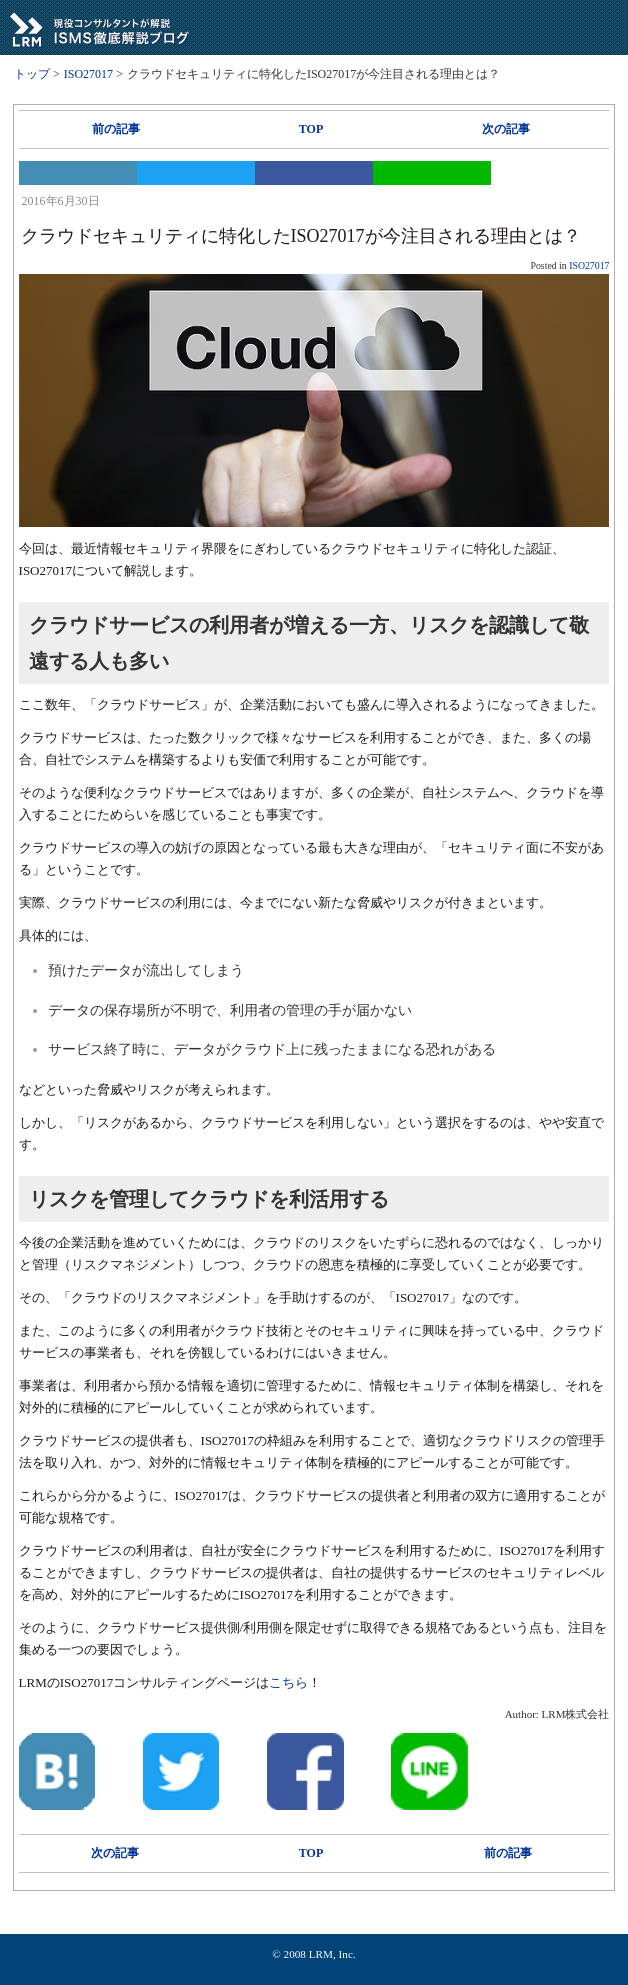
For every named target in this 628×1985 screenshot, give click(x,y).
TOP (311, 129)
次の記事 (506, 129)
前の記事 (116, 129)
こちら (288, 1682)
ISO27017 (589, 265)
